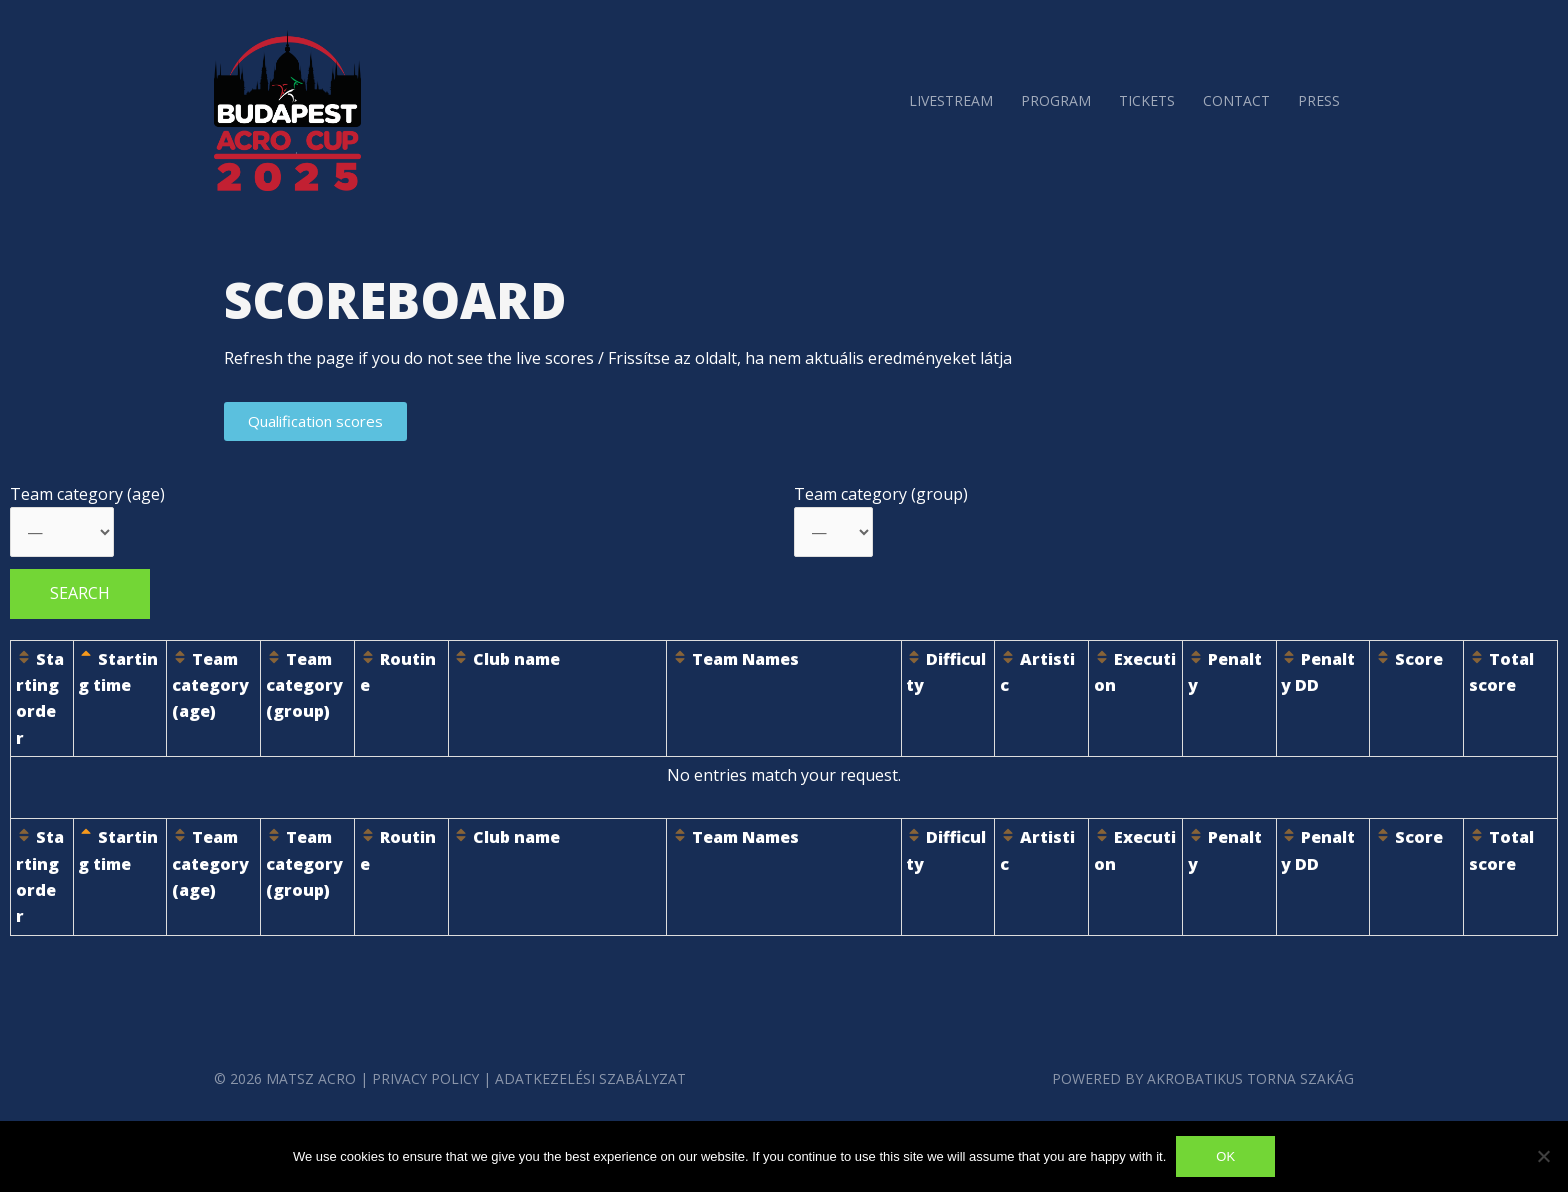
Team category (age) (87, 494)
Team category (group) (881, 494)
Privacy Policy (426, 1078)
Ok (1225, 1156)
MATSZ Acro (311, 1078)
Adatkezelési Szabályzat (593, 1078)
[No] (1543, 1156)
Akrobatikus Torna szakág (1250, 1078)
